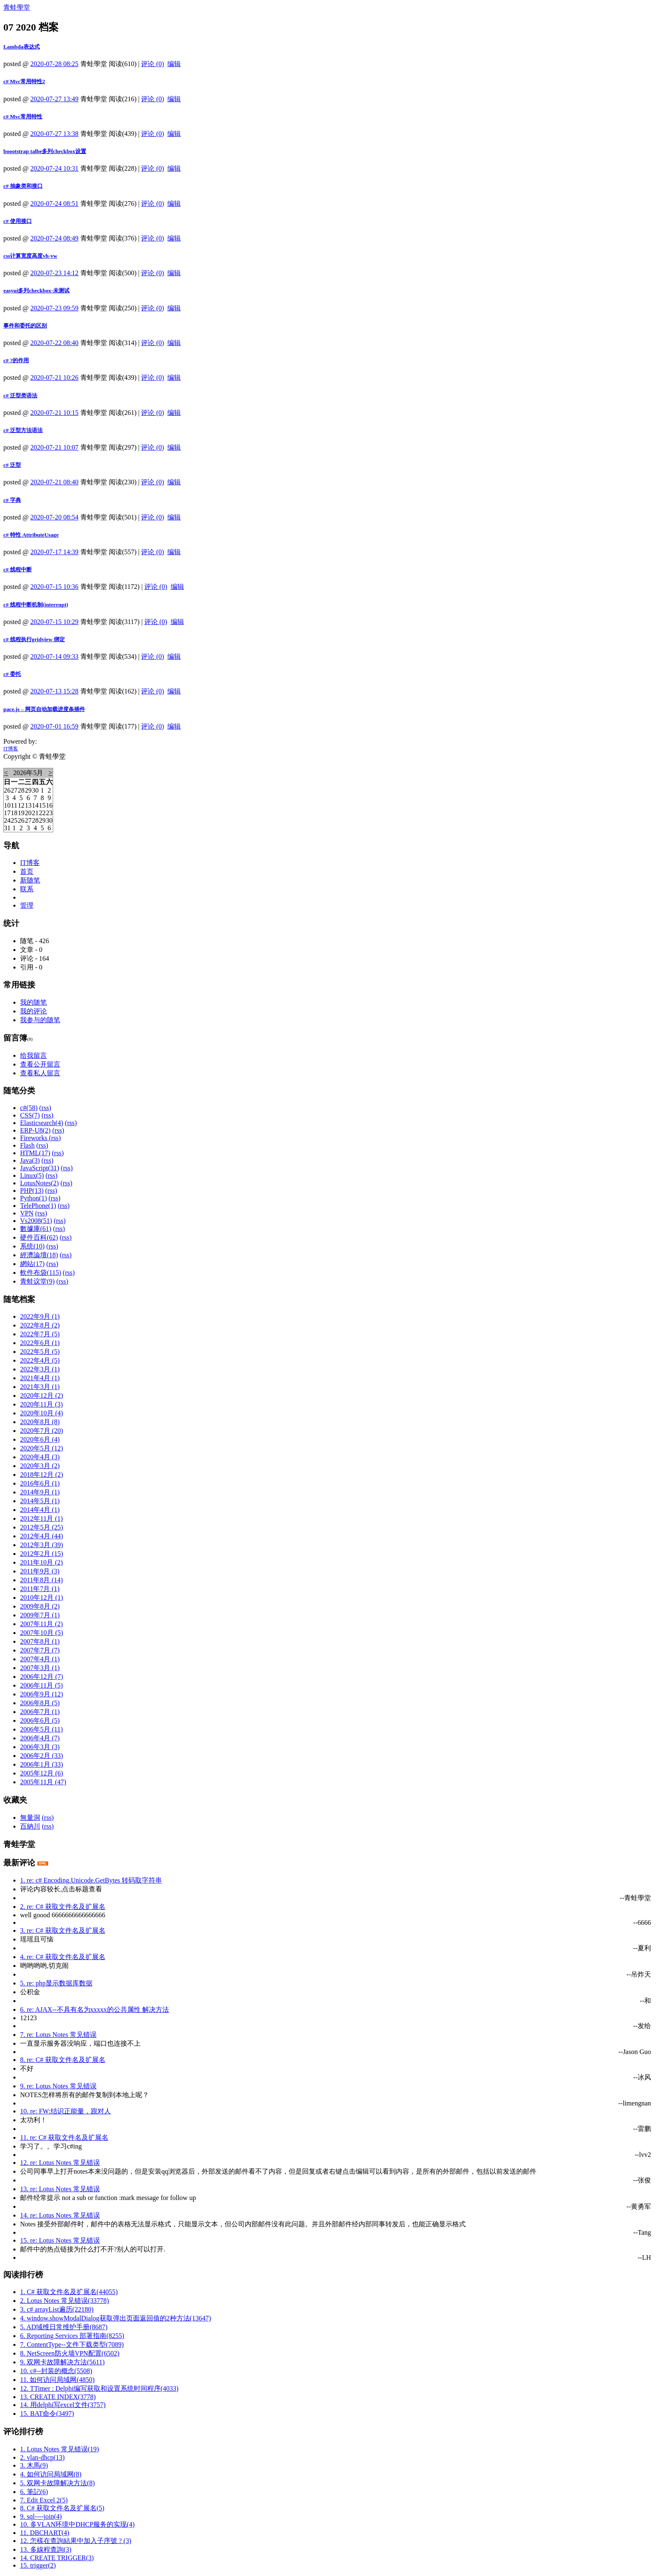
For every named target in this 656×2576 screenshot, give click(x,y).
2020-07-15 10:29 (55, 621)
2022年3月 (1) (40, 1369)
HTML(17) (35, 1152)
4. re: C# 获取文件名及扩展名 (62, 1956)
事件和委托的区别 (25, 325)
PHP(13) (32, 1190)
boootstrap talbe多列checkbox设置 (44, 151)
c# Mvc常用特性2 (24, 81)
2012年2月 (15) (41, 1553)
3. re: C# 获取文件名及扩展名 (62, 1930)
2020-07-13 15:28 (55, 691)
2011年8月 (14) (41, 1579)
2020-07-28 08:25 (55, 63)
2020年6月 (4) (40, 1439)
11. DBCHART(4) (44, 2532)
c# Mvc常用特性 (22, 116)
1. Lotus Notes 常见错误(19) (59, 2449)
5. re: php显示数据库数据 (56, 1983)
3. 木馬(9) (34, 2465)
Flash (27, 1145)
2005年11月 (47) (43, 1782)
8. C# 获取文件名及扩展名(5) (62, 2508)
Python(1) (33, 1198)
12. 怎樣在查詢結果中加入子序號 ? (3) (75, 2540)
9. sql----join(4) (41, 2516)
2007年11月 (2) (41, 1623)
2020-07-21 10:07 (55, 447)
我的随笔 (33, 1002)
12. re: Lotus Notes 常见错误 (60, 2162)
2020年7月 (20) (41, 1430)
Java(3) (30, 1160)
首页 (26, 871)
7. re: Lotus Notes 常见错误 (58, 2034)
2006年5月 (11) (41, 1729)
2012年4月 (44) (41, 1536)
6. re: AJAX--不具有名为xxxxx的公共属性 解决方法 (94, 2009)
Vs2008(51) (36, 1220)
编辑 (174, 63)
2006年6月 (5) (40, 1720)
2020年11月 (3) (41, 1404)
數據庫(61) (35, 1228)
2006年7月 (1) (40, 1711)
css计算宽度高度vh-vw (30, 256)
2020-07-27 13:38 (55, 133)
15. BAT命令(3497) (47, 2413)
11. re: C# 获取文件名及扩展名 (64, 2137)
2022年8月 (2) (40, 1325)
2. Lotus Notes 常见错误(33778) (64, 2300)
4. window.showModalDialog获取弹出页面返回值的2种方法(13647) (115, 2318)
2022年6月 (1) (40, 1342)
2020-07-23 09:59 (55, 308)
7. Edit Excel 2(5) (44, 2500)
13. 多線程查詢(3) (46, 2549)
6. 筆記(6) (34, 2491)
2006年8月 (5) (40, 1702)
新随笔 (30, 880)
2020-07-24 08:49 (55, 238)
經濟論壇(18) (39, 1255)
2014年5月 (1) (40, 1500)
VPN (26, 1213)
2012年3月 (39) (41, 1544)
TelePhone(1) (38, 1205)
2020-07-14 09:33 (55, 656)
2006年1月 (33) (41, 1764)
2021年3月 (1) (40, 1386)
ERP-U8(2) (35, 1130)
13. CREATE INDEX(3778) (58, 2396)
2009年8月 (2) (40, 1606)
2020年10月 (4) (41, 1413)
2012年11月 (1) (41, 1518)
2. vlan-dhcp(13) (42, 2457)
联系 (26, 889)
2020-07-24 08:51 (55, 203)
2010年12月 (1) (41, 1597)
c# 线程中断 (17, 569)
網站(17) (32, 1263)
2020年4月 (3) (40, 1457)
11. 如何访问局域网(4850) (57, 2379)
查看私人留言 (40, 1073)
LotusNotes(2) (39, 1183)
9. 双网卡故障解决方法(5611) (62, 2362)
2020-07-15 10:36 (55, 586)
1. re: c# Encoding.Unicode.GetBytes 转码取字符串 (91, 1880)
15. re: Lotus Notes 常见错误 (60, 2240)
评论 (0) (152, 63)
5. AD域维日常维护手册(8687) (64, 2326)
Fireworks (34, 1137)
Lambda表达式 (21, 46)
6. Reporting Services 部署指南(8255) (72, 2335)
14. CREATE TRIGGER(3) (57, 2557)
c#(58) (29, 1107)
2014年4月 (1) (40, 1509)
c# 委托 (12, 674)
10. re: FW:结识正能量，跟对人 (65, 2111)
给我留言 (33, 1055)
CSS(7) (30, 1115)
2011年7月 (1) (39, 1588)
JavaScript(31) (39, 1168)
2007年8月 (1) (40, 1641)
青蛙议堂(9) (37, 1281)
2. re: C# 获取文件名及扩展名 (62, 1906)
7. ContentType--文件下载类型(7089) (72, 2344)
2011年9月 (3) (39, 1571)
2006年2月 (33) (41, 1755)
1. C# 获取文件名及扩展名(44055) (69, 2291)
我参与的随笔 (40, 1019)
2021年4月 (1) (40, 1377)
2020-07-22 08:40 (55, 342)
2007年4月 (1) (40, 1659)
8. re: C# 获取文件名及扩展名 (62, 2059)
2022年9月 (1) (40, 1316)
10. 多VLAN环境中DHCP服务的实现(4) (77, 2524)
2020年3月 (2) (40, 1465)
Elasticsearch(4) (41, 1122)
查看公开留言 (40, 1064)
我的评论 (33, 1011)
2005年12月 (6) (41, 1773)
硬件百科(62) (39, 1237)
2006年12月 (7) (41, 1676)
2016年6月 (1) (40, 1483)
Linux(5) (32, 1175)
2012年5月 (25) (41, 1527)
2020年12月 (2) (41, 1395)
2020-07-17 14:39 (55, 551)
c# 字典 (12, 500)
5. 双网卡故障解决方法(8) (57, 2482)
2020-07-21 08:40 (55, 482)
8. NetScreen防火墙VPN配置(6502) (69, 2353)
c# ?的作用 (16, 360)
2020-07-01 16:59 (55, 726)
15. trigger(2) (38, 2565)
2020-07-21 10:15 (55, 412)
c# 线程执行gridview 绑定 (34, 639)
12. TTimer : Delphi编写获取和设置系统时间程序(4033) (99, 2388)
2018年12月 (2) (41, 1474)
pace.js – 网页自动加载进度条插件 (44, 709)
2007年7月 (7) (40, 1650)
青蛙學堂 (16, 7)
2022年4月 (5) (40, 1360)
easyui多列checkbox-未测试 (36, 290)
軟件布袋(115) (40, 1272)
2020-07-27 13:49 (55, 98)
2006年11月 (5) (41, 1685)
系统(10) (32, 1246)
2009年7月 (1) (40, 1615)
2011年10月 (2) (41, 1562)
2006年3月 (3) (40, 1746)
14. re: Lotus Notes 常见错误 (60, 2215)
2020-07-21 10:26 (55, 377)
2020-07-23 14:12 (55, 272)
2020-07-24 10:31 (55, 168)
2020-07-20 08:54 (55, 517)
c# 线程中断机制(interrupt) (35, 604)
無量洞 (30, 1817)
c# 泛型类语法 (20, 395)
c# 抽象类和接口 (23, 186)
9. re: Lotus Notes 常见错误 (58, 2086)
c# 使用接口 (17, 221)
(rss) (45, 1107)
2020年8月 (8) (40, 1421)
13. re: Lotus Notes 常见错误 (60, 2188)
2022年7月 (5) (40, 1334)
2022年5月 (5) (40, 1351)
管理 (26, 905)
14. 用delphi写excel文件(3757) (62, 2404)
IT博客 (10, 749)
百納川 (30, 1826)
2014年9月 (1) (40, 1492)
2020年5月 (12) (41, 1448)
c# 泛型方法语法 (23, 430)
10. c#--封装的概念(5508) (56, 2370)
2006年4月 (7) (40, 1738)
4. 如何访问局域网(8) (51, 2474)
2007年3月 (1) (40, 1667)
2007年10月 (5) (41, 1632)
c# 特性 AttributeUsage (31, 535)
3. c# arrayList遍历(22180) (57, 2309)
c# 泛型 (12, 465)
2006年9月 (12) (41, 1694)
